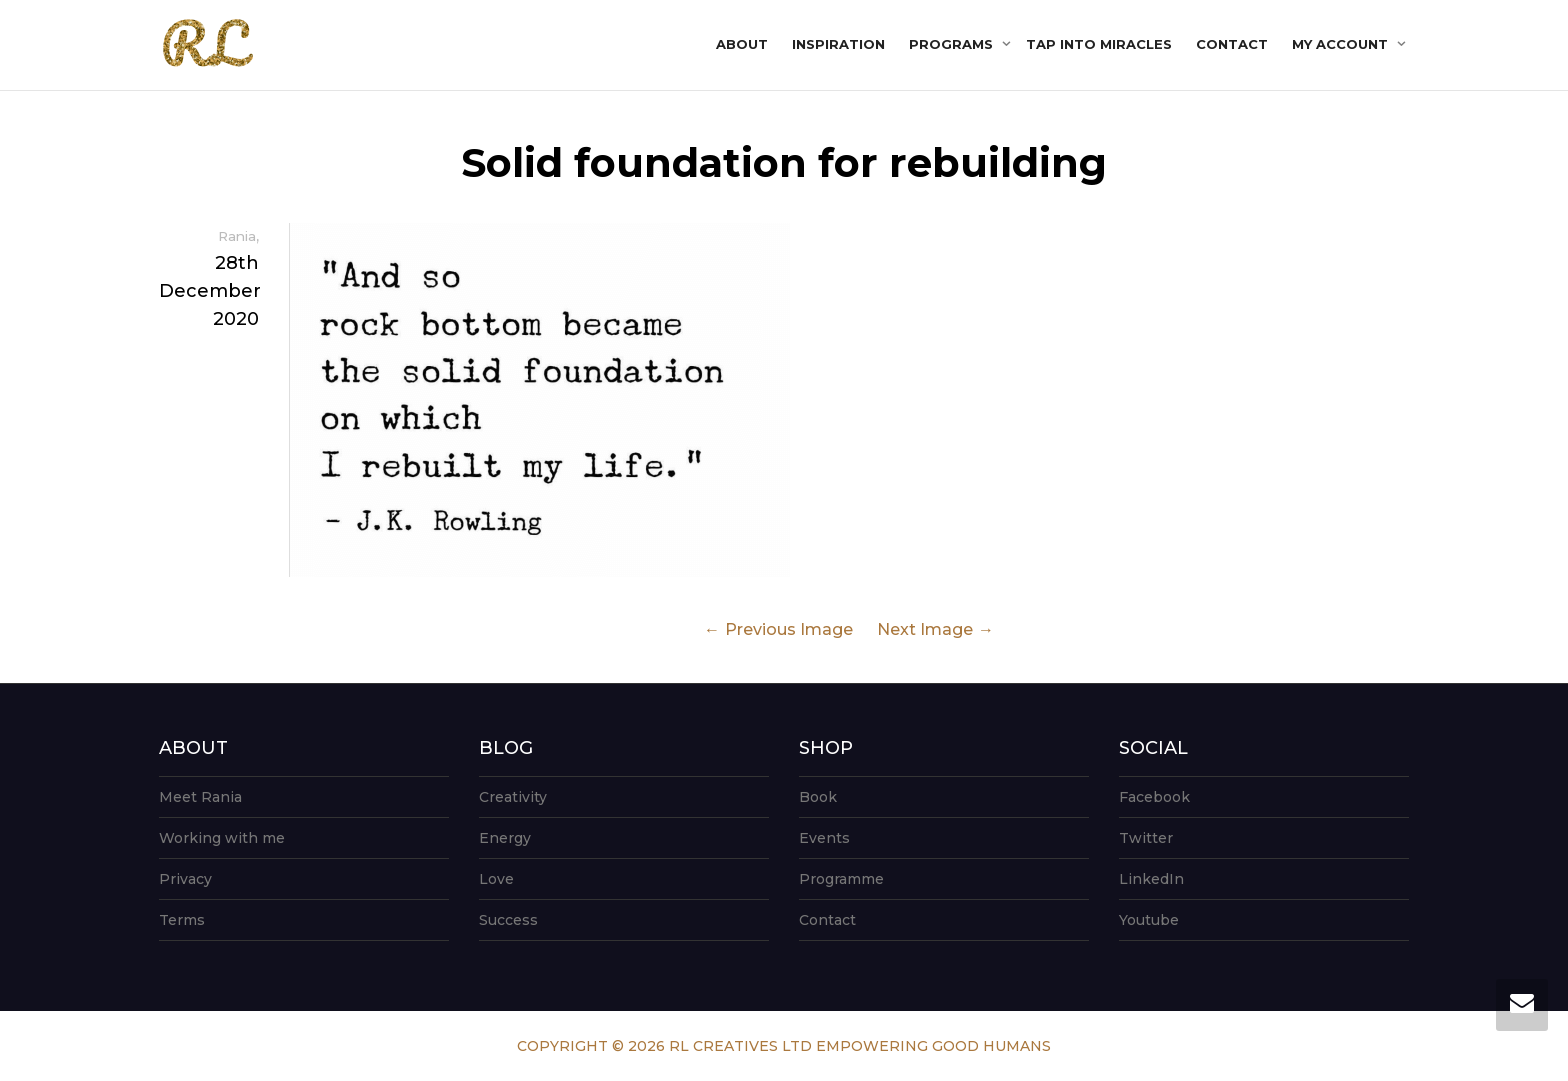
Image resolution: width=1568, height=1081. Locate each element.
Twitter (1146, 838)
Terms (182, 920)
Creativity (513, 797)
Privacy (185, 879)
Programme (841, 879)
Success (508, 920)
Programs (953, 44)
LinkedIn (1151, 879)
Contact (1232, 44)
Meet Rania (200, 797)
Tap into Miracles (1099, 44)
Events (824, 838)
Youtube (1149, 920)
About (742, 44)
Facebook (1154, 797)
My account (1342, 44)
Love (496, 879)
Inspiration (838, 44)
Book (818, 797)
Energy (505, 838)
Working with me (222, 838)
